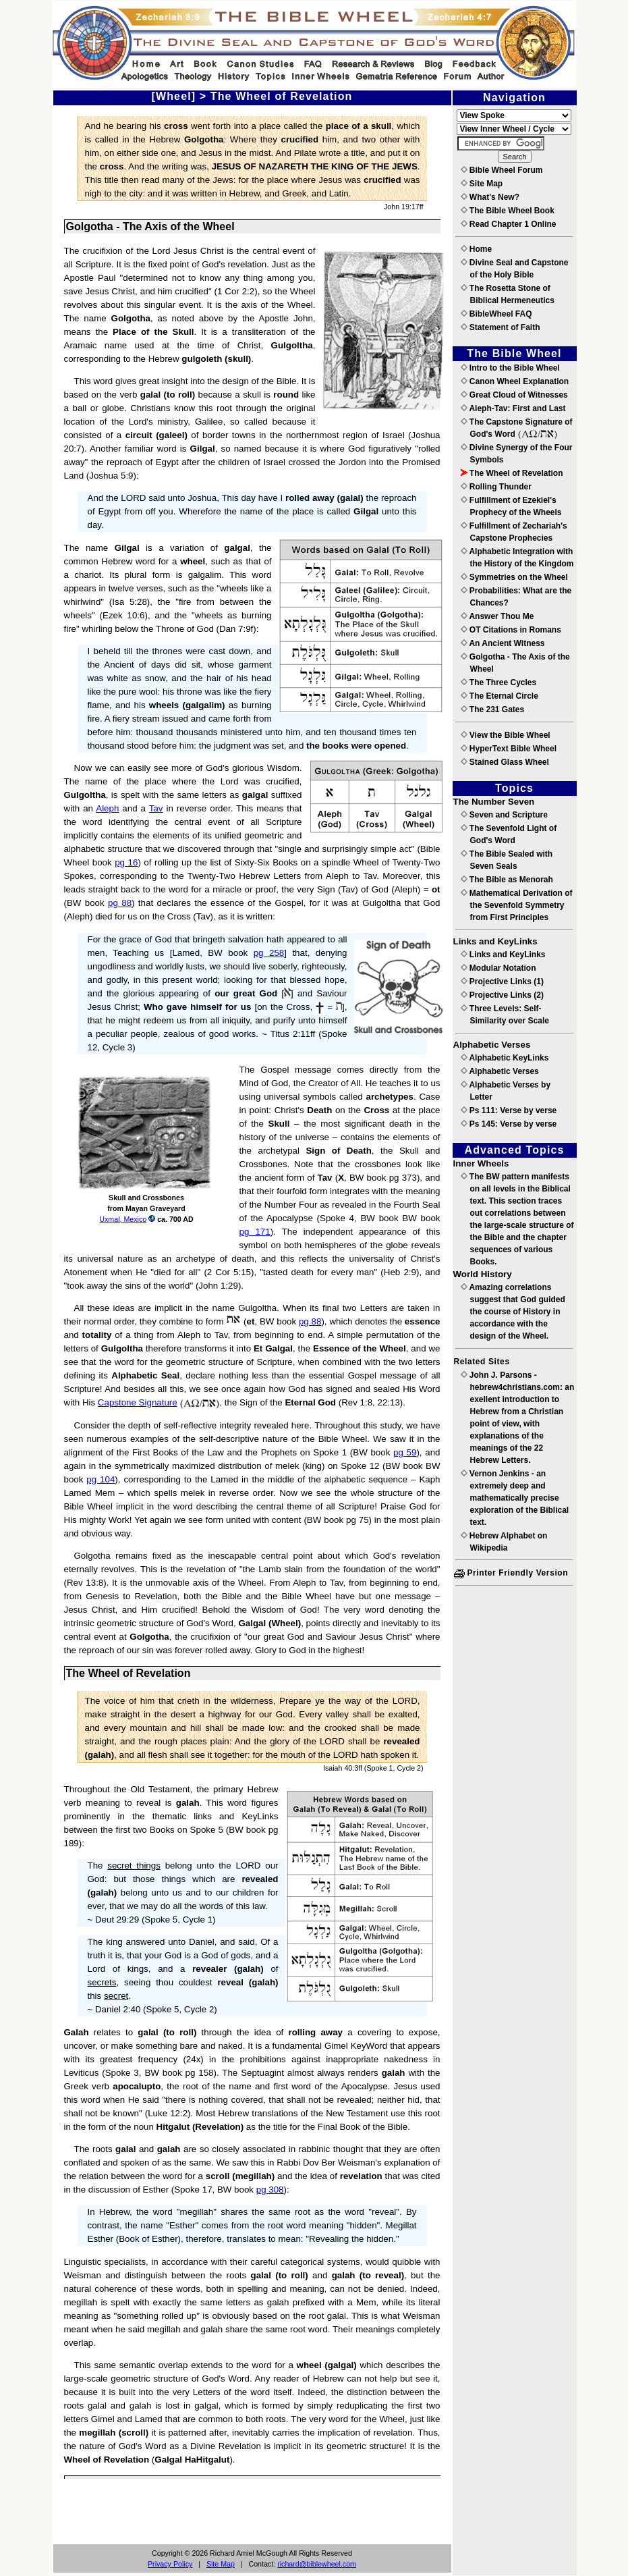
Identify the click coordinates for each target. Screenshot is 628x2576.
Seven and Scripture (504, 815)
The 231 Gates (493, 709)
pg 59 (404, 1452)
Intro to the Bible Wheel (510, 368)
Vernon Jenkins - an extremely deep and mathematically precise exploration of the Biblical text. (515, 1498)
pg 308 (270, 2189)
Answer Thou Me (497, 616)
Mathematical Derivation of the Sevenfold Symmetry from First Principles (517, 905)
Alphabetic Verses (500, 1071)
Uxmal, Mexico (122, 1219)
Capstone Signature (137, 1402)
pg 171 (254, 1232)
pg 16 (126, 862)
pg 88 (120, 903)
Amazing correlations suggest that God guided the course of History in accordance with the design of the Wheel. (513, 1312)
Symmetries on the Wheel (514, 577)
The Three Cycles (499, 682)
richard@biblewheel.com (316, 2564)
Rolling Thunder (496, 486)
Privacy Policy (170, 2564)
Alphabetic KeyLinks (505, 1058)
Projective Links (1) (502, 981)
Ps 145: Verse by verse (509, 1124)
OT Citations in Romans (511, 630)
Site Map (220, 2564)
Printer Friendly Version (511, 1573)
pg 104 (100, 1479)
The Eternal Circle (499, 696)
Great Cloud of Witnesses (514, 395)
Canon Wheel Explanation (515, 381)
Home (476, 249)
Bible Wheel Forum (502, 170)
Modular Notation (498, 968)
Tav (156, 808)
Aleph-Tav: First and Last (513, 408)
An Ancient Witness (503, 643)
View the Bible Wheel (505, 735)
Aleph (107, 808)
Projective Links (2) (502, 995)
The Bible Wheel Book (507, 210)
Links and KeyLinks (503, 954)
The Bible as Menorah (507, 879)
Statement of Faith (500, 327)
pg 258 (269, 953)
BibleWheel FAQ (496, 314)
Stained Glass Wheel (505, 762)
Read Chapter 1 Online (508, 224)
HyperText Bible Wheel (508, 748)
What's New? (490, 197)
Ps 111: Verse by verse (509, 1110)
